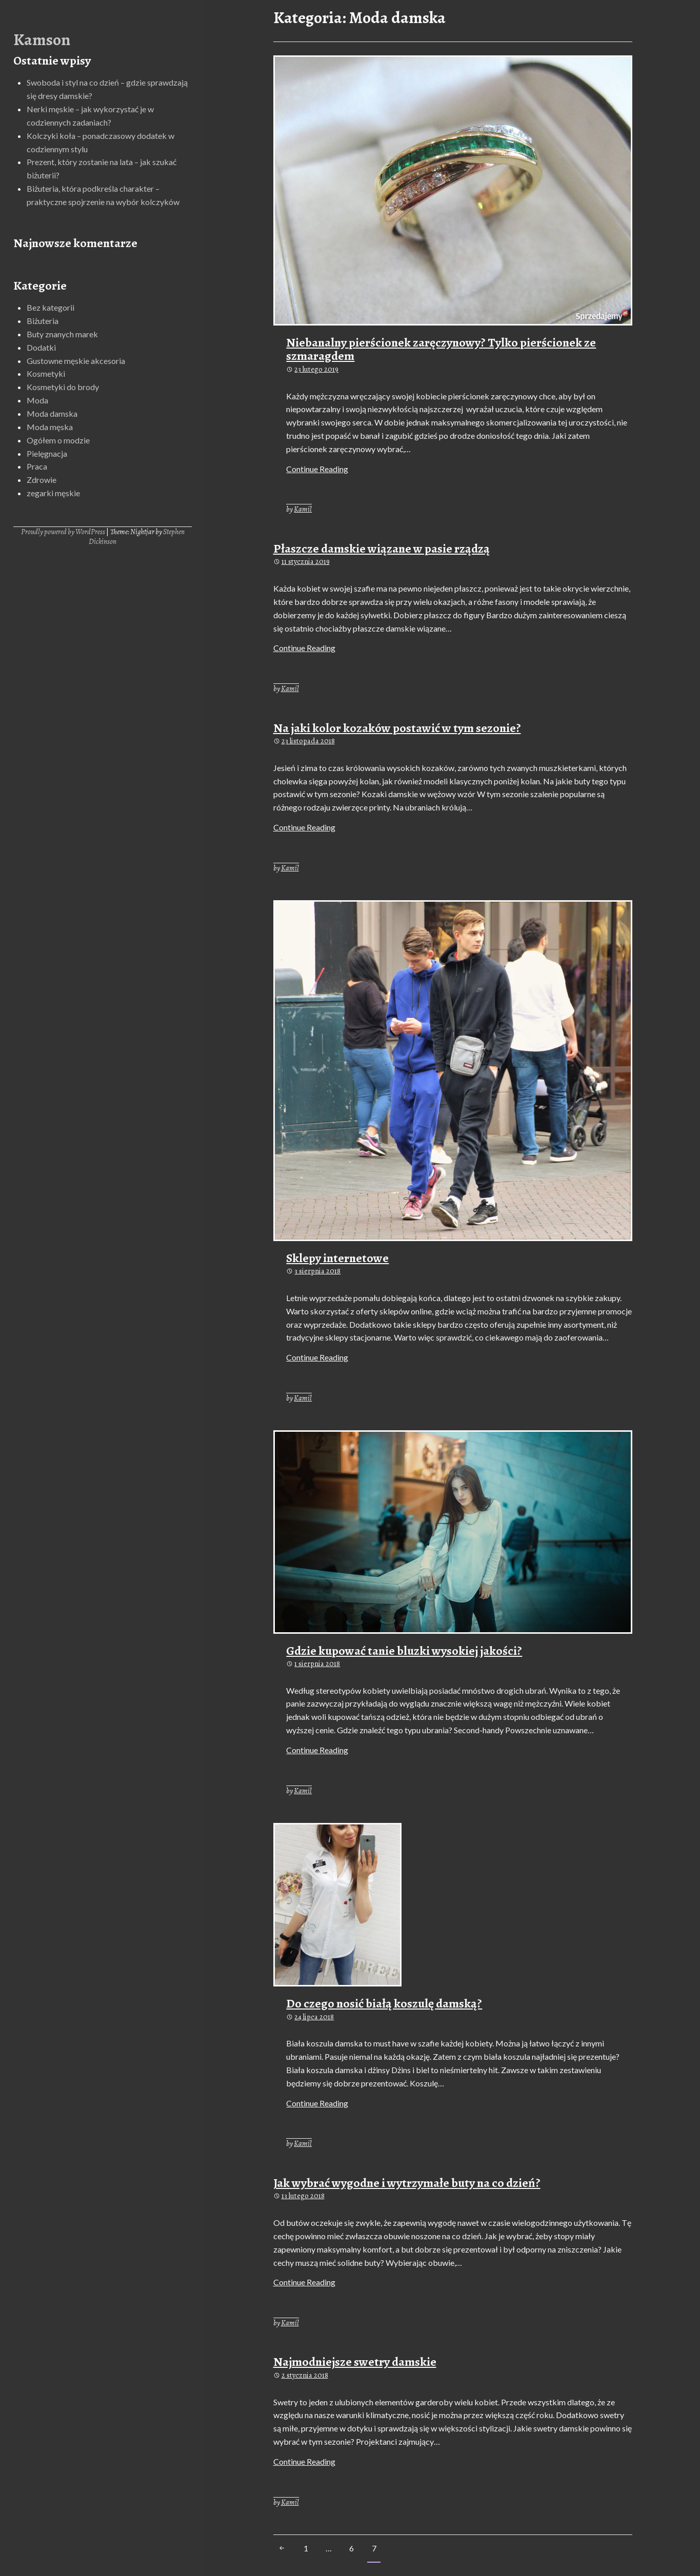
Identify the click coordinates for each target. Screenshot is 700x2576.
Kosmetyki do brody (63, 387)
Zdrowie (41, 479)
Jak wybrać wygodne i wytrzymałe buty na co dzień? (407, 2183)
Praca (37, 466)
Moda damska (52, 413)
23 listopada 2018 (308, 741)
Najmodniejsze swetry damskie (354, 2362)
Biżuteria (42, 321)
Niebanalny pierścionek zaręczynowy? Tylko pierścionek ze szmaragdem (441, 349)
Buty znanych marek (62, 334)
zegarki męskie (53, 493)
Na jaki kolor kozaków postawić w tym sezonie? (397, 728)
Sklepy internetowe (337, 1258)
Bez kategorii (50, 307)
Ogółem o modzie (58, 440)
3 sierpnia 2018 (317, 1271)
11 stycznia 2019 (306, 561)
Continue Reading (317, 469)
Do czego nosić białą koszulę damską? (384, 2003)
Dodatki (41, 347)
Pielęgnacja (47, 453)
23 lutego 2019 (316, 369)
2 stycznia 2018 (305, 2375)
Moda (37, 400)
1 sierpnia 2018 (317, 1663)
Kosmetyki (46, 373)
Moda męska (50, 427)
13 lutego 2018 (303, 2195)
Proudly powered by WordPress (63, 531)
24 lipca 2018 (314, 2017)
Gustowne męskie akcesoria (76, 361)
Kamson (41, 39)
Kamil (303, 509)
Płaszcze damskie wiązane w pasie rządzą (381, 548)
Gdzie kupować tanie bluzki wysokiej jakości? (404, 1650)
